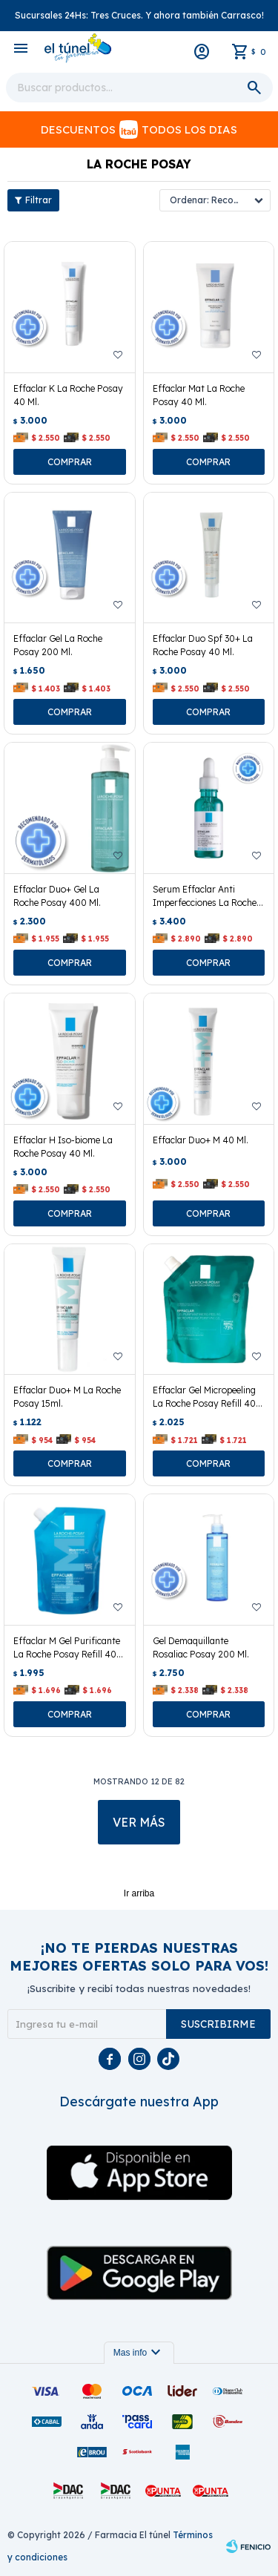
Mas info (139, 2352)
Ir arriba (139, 1893)
